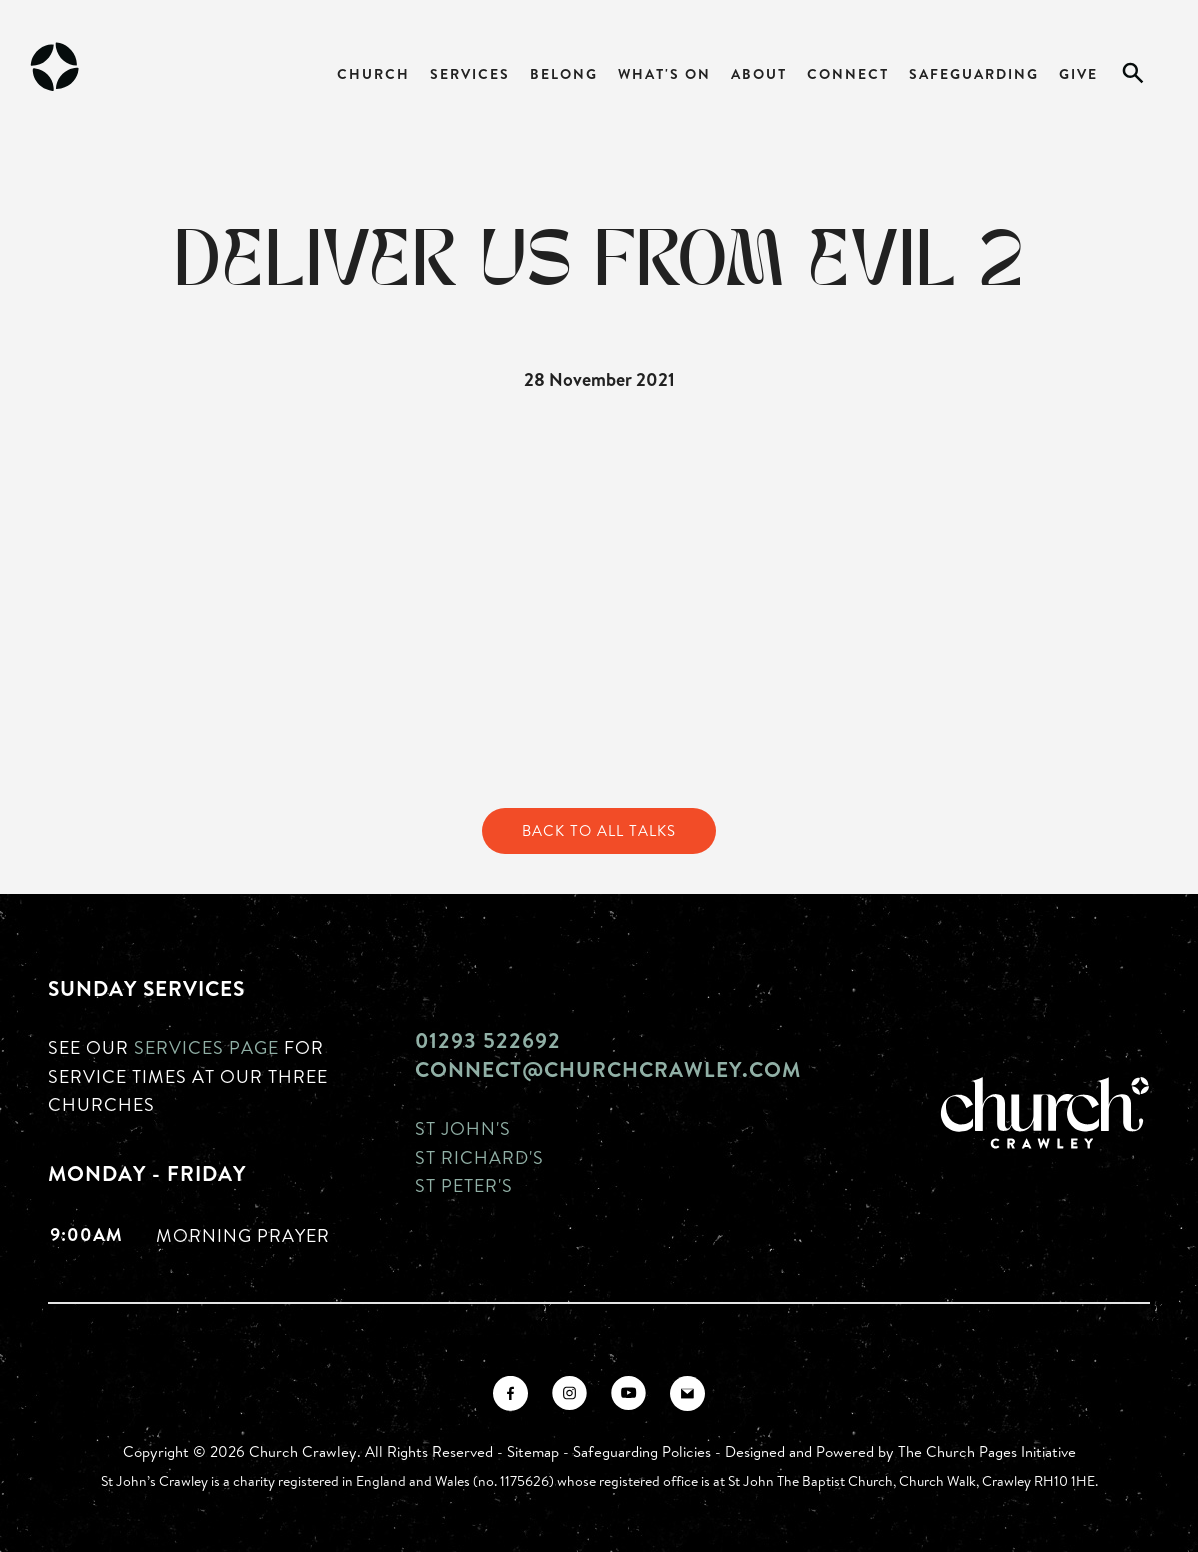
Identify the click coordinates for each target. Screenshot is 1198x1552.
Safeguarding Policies (642, 1451)
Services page (206, 1047)
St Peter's (464, 1185)
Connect (848, 73)
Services (470, 73)
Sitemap (533, 1451)
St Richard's (479, 1157)
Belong (564, 73)
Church (373, 73)
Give (1078, 73)
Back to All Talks (599, 830)
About (759, 73)
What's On (664, 73)
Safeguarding (974, 73)
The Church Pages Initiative (987, 1451)
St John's (463, 1128)
